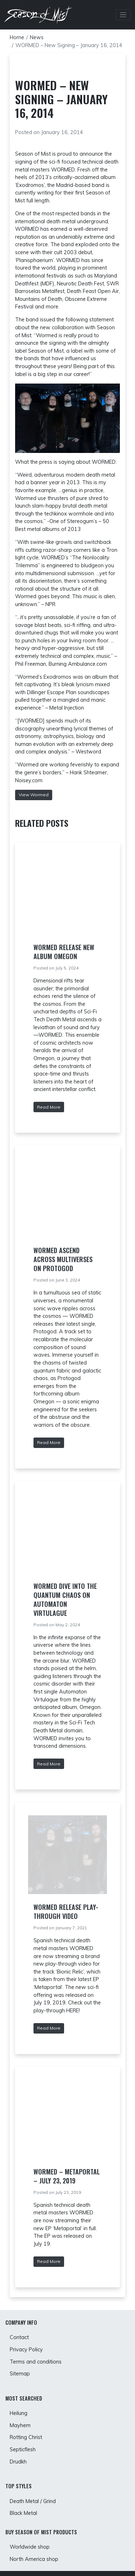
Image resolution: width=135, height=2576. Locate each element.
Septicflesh (23, 2449)
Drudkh (18, 2461)
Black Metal (23, 2513)
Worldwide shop (30, 2547)
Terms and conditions (36, 2362)
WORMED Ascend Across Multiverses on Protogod (63, 1259)
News (37, 37)
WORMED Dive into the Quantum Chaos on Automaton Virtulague (65, 1599)
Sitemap (20, 2373)
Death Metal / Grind (33, 2501)
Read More (48, 1107)
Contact (19, 2337)
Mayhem (20, 2425)
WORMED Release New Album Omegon (63, 952)
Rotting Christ (26, 2437)
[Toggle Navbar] (123, 14)
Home (17, 37)
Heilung (18, 2413)
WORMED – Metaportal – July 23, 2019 (66, 2176)
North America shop (34, 2559)
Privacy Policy (26, 2349)
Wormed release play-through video (65, 1911)
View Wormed (34, 794)
